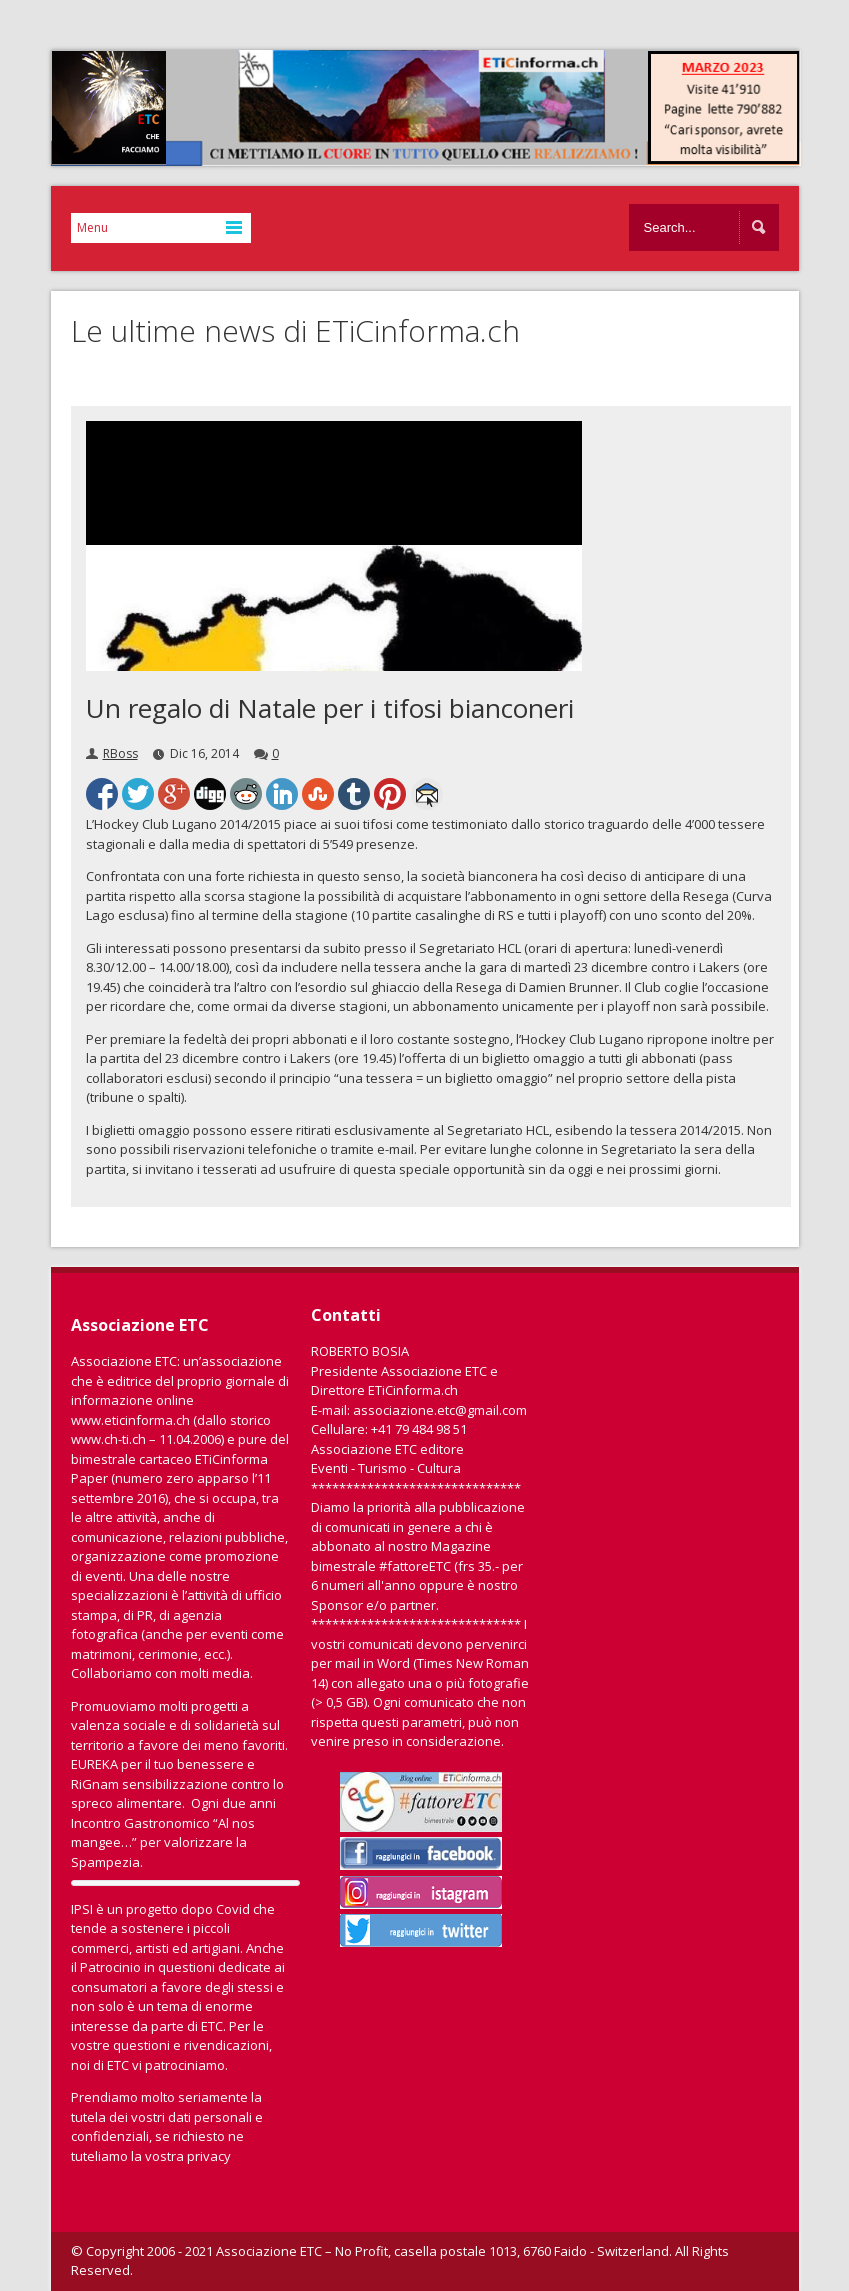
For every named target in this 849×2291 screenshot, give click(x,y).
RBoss (120, 753)
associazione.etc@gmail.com (440, 1410)
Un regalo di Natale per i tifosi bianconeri (330, 708)
